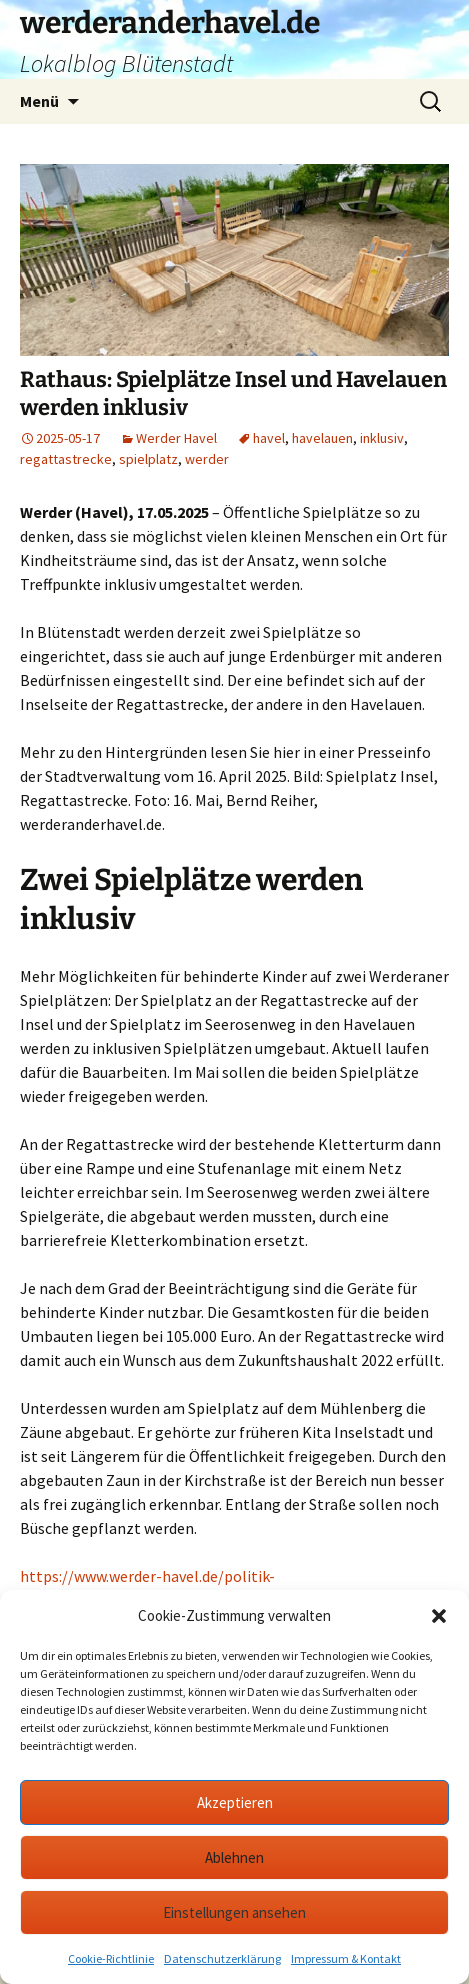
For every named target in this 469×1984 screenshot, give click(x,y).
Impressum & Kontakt (346, 1958)
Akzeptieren (235, 1802)
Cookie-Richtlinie (111, 1958)
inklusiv (382, 438)
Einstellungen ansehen (234, 1912)
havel (269, 438)
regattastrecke (66, 459)
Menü (39, 101)
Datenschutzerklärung (222, 1958)
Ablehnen (234, 1857)
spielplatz (148, 459)
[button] (439, 1616)
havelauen (322, 438)
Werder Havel (176, 438)
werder (207, 459)
